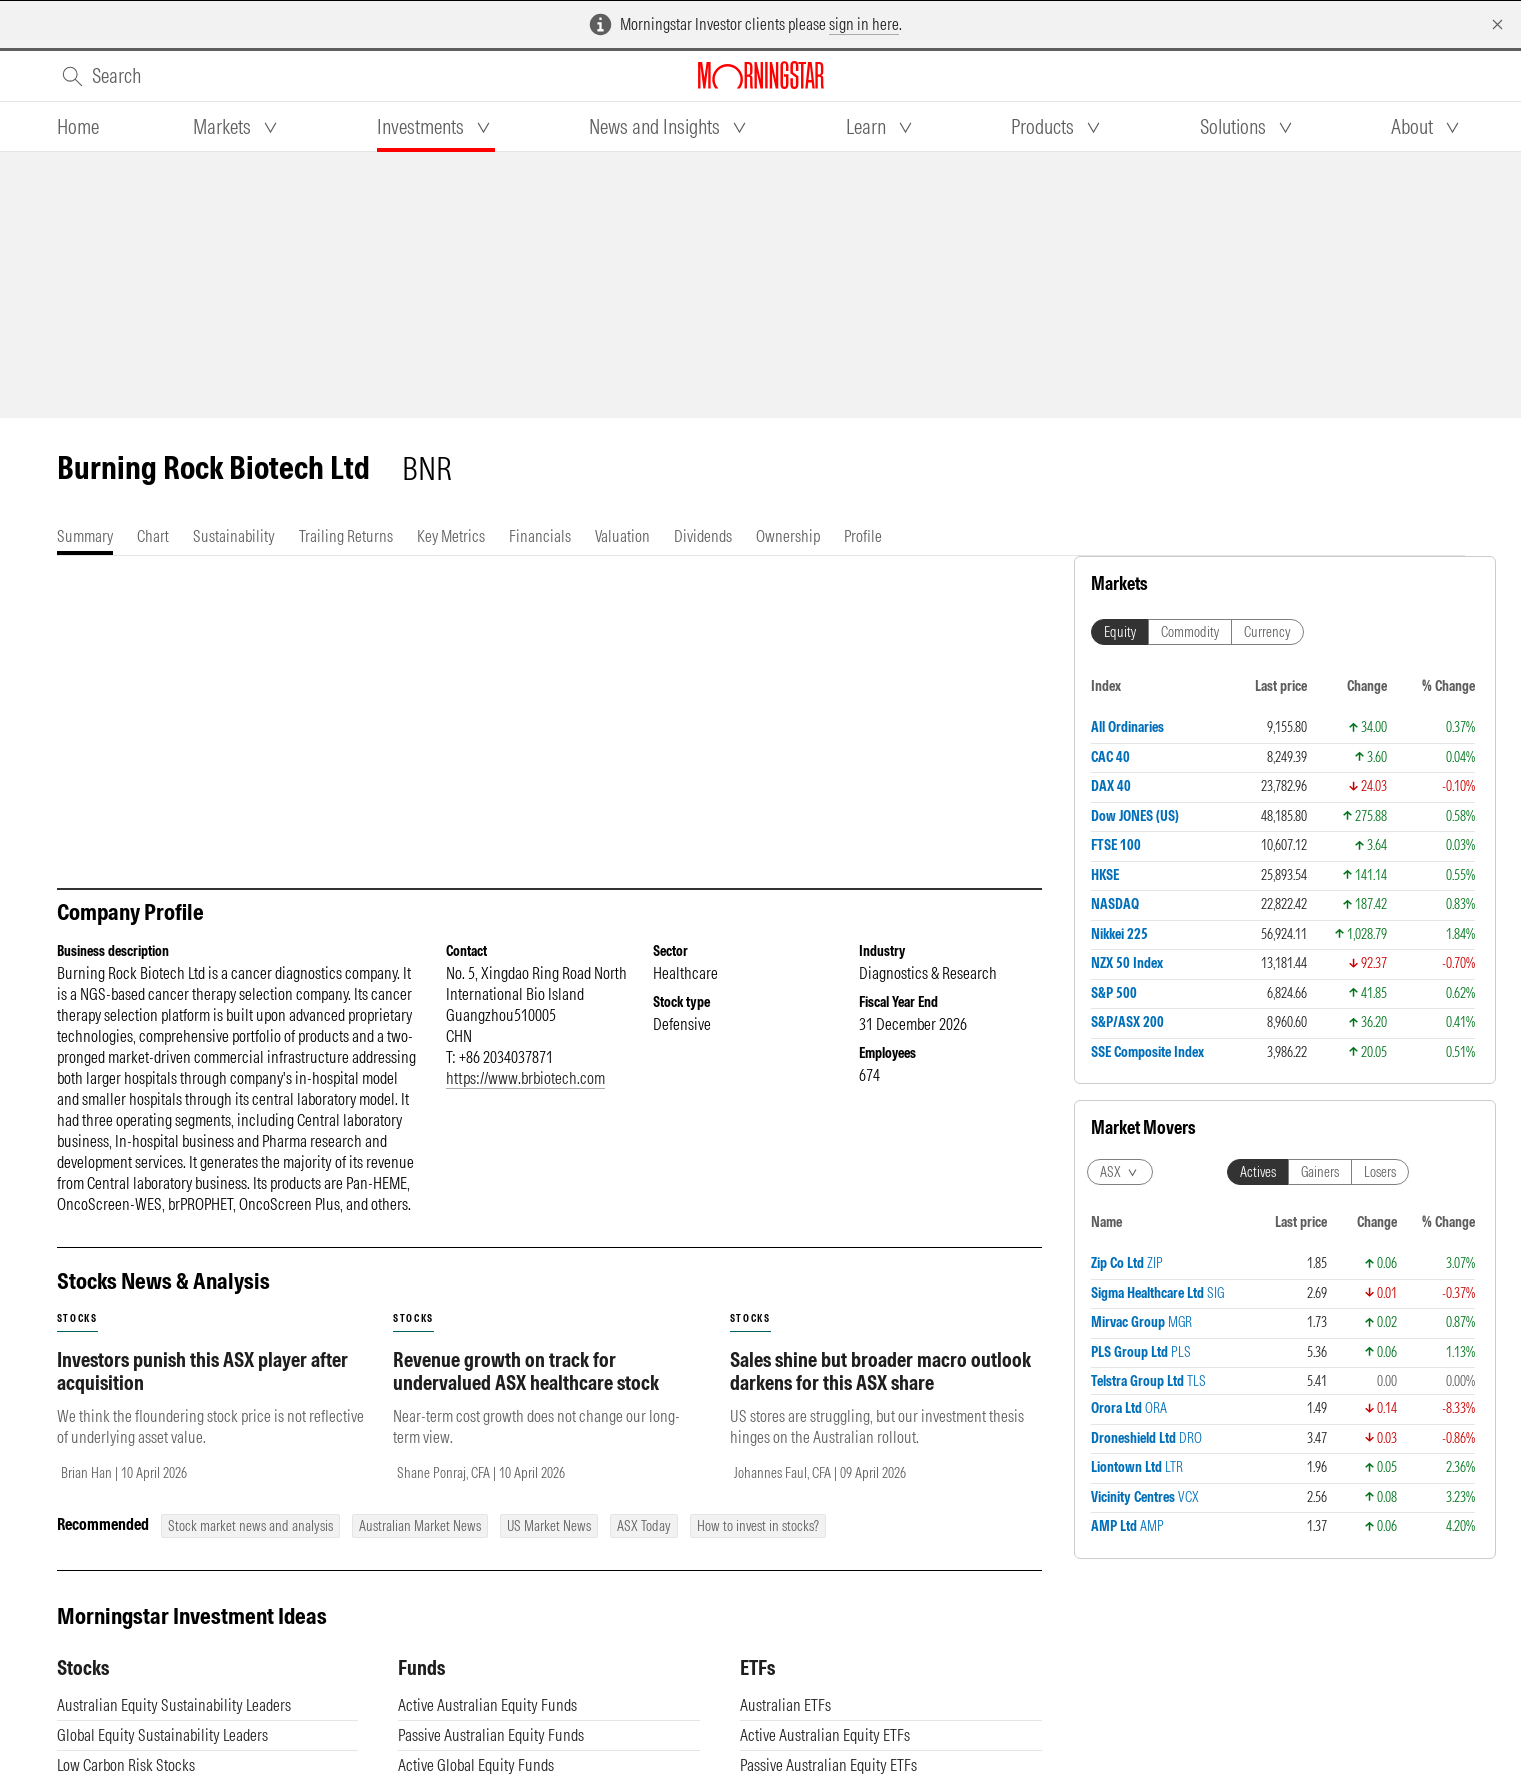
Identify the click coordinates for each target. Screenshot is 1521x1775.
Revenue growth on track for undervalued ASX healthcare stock (526, 1371)
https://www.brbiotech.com (525, 1078)
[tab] (78, 127)
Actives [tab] (1258, 1172)
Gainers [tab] (1320, 1172)
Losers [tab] (1380, 1172)
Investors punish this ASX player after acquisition (202, 1371)
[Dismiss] (1497, 24)
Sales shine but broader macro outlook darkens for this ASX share (880, 1371)
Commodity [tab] (1190, 632)
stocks (77, 1318)
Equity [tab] (1120, 632)
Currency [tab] (1267, 632)
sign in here (864, 24)
